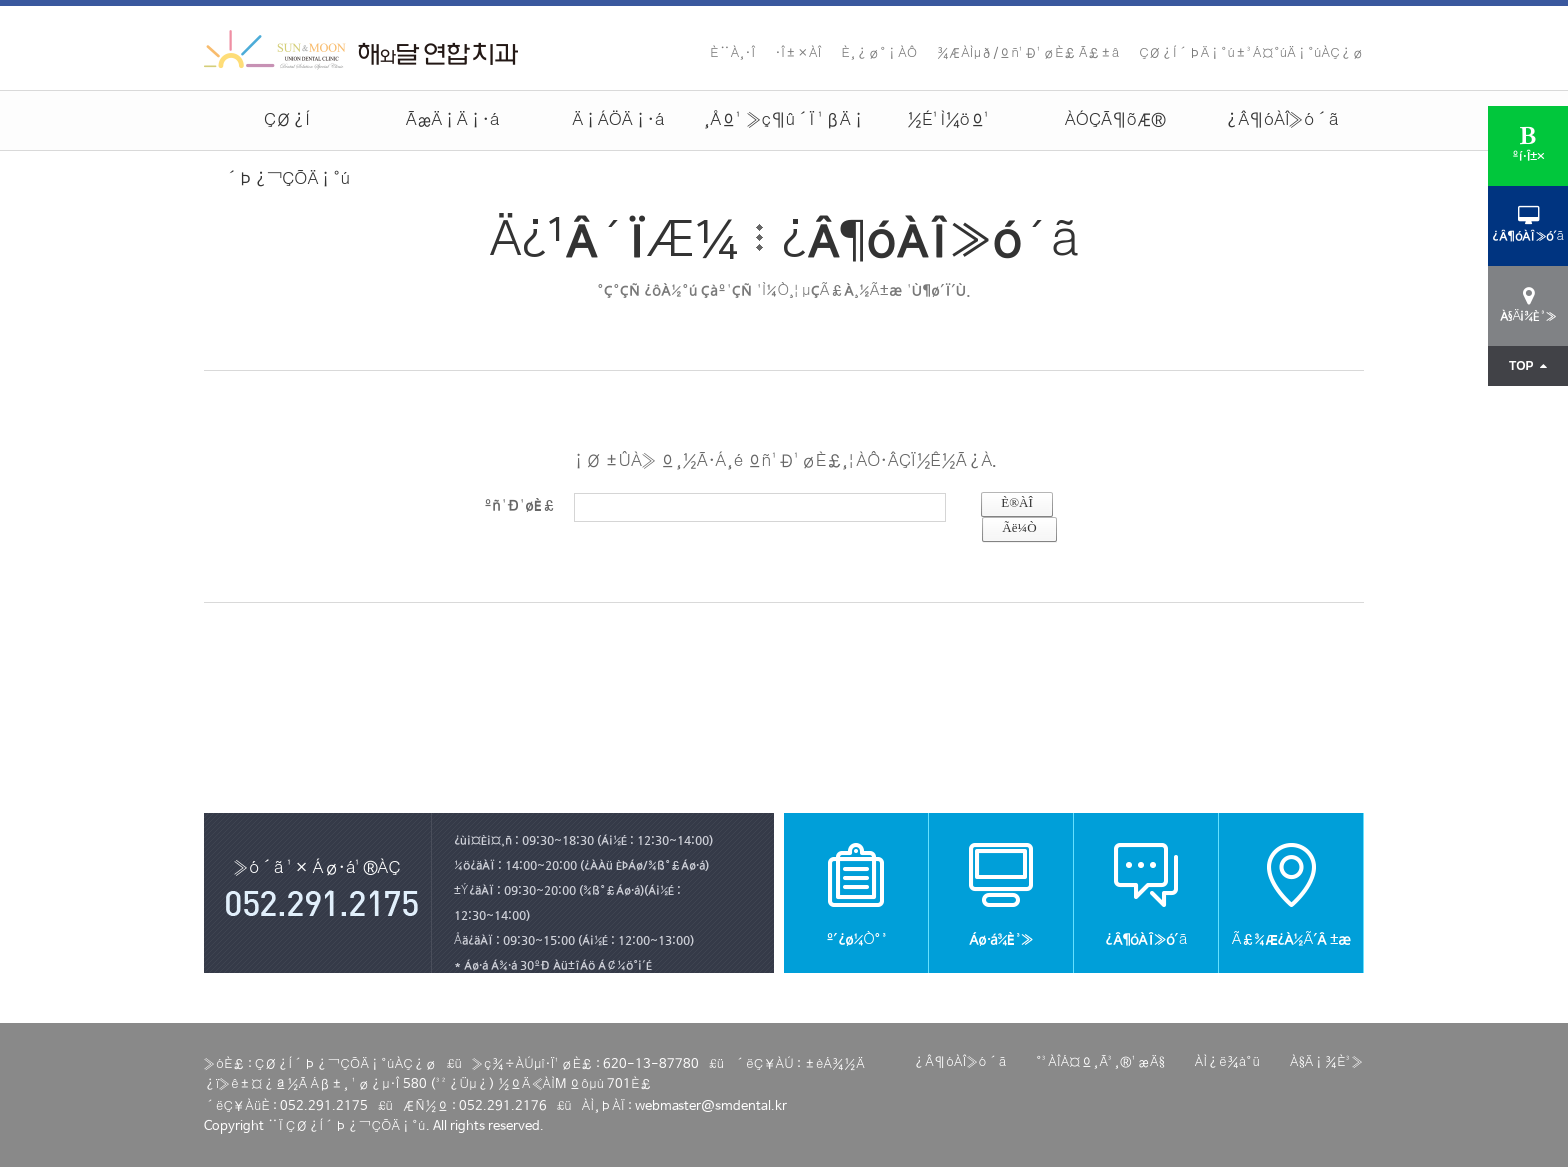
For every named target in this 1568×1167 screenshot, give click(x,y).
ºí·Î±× (1528, 144)
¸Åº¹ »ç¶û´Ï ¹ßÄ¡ (784, 120)
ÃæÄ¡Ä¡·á (453, 120)
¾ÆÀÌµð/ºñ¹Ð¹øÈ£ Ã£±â (1028, 53)
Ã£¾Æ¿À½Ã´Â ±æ (1291, 892)
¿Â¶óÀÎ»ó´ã (1281, 120)
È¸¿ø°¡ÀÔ (880, 53)
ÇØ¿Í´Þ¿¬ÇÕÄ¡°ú (287, 130)
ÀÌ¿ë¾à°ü (1227, 1062)
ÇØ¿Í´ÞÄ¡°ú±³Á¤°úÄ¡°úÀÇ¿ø (1251, 53)
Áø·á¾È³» (1001, 892)
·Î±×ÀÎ (798, 53)
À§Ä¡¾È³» (1327, 1062)
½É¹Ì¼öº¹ (949, 120)
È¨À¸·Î (732, 53)
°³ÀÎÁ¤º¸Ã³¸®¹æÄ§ (1100, 1062)
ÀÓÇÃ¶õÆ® (1115, 120)
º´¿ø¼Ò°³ (856, 892)
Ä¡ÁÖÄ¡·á (618, 120)
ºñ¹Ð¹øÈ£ (520, 504)
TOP (1528, 366)
